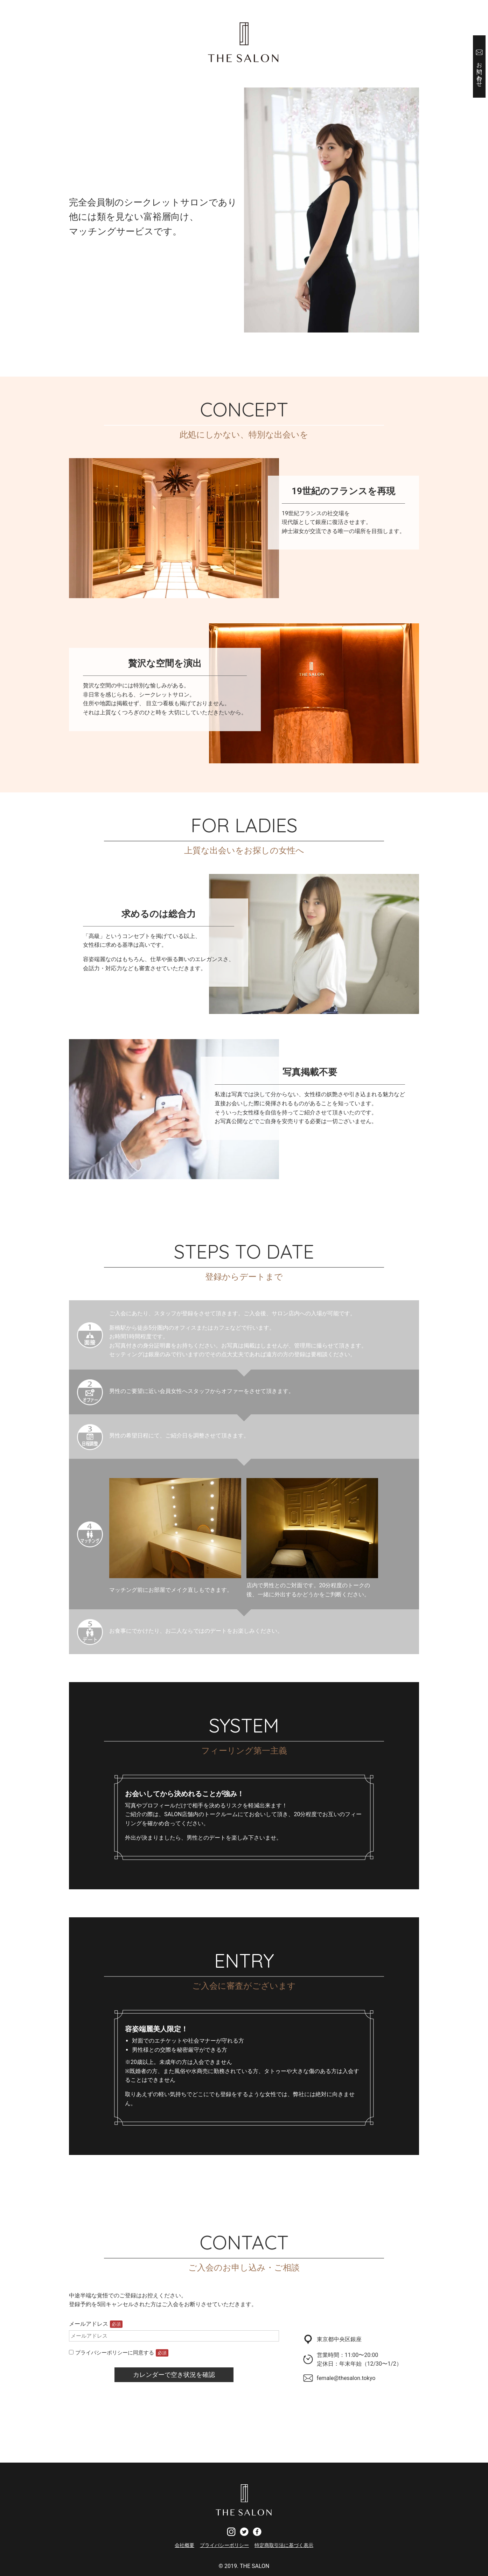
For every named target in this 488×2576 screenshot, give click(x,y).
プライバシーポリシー (224, 2545)
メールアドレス (96, 2324)
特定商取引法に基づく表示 (284, 2545)
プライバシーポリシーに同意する (118, 2353)
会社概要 (184, 2545)
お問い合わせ (480, 71)
